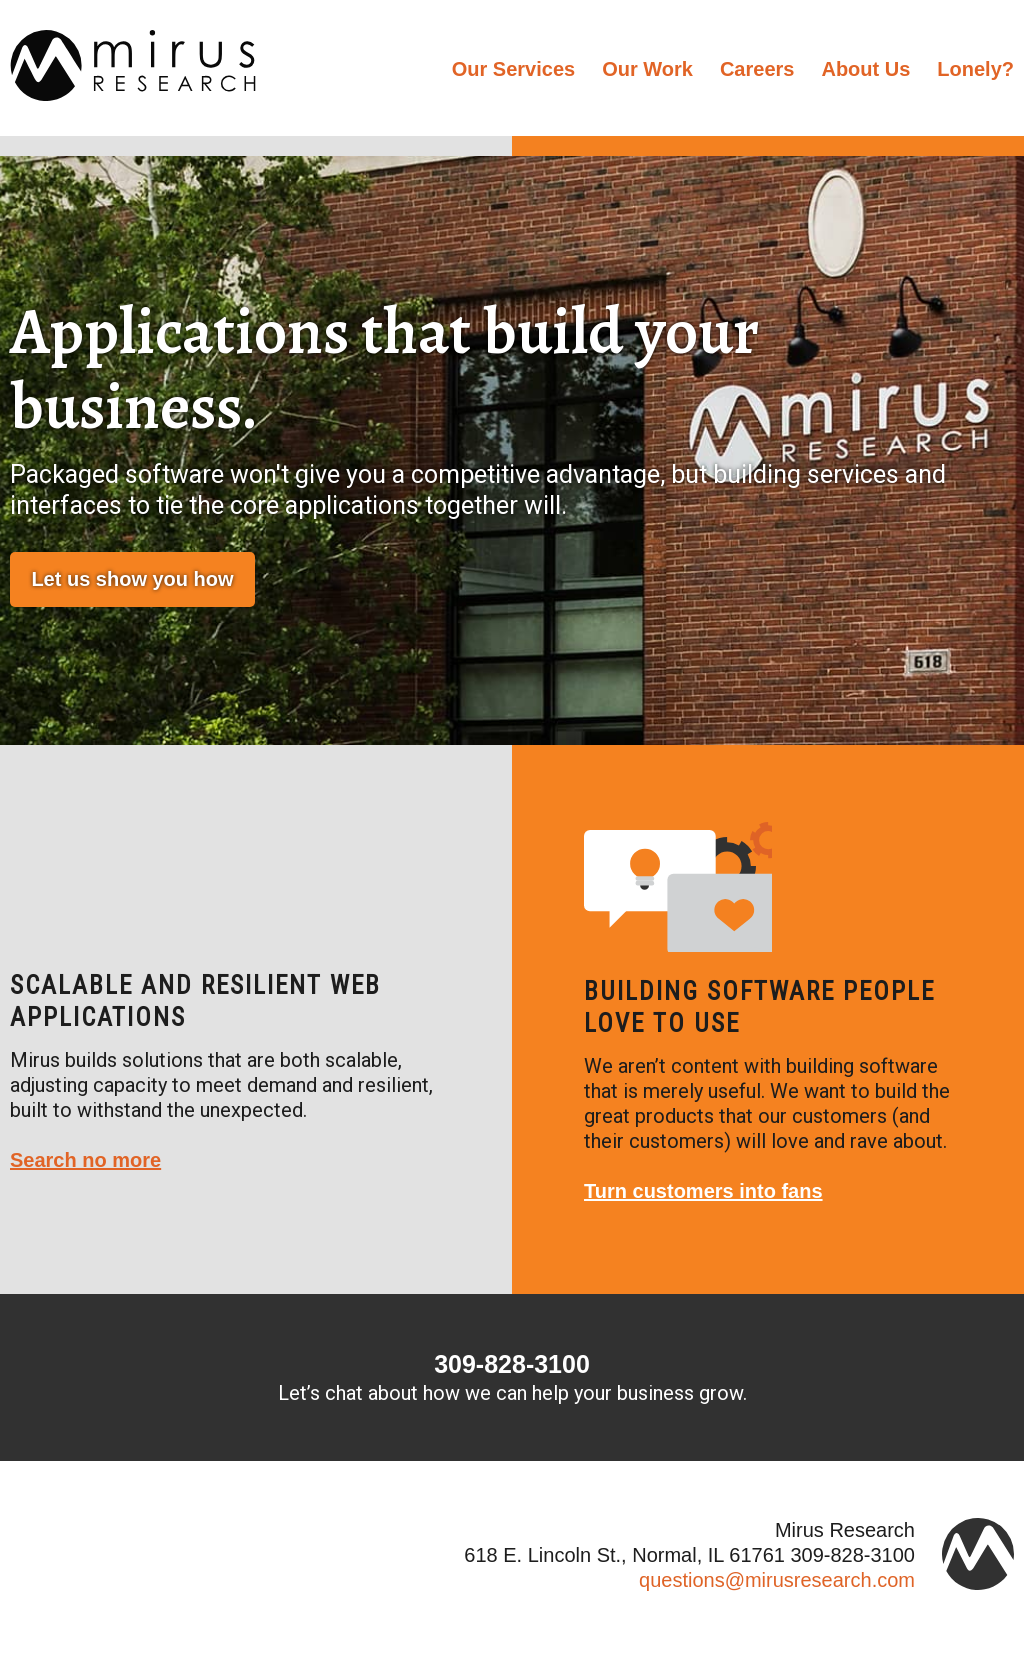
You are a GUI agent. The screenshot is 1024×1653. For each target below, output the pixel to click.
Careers (757, 69)
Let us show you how (132, 579)
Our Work (647, 69)
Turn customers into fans (703, 1191)
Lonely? (975, 69)
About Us (865, 69)
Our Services (513, 69)
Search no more (85, 1160)
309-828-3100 (512, 1364)
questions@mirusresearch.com (777, 1580)
